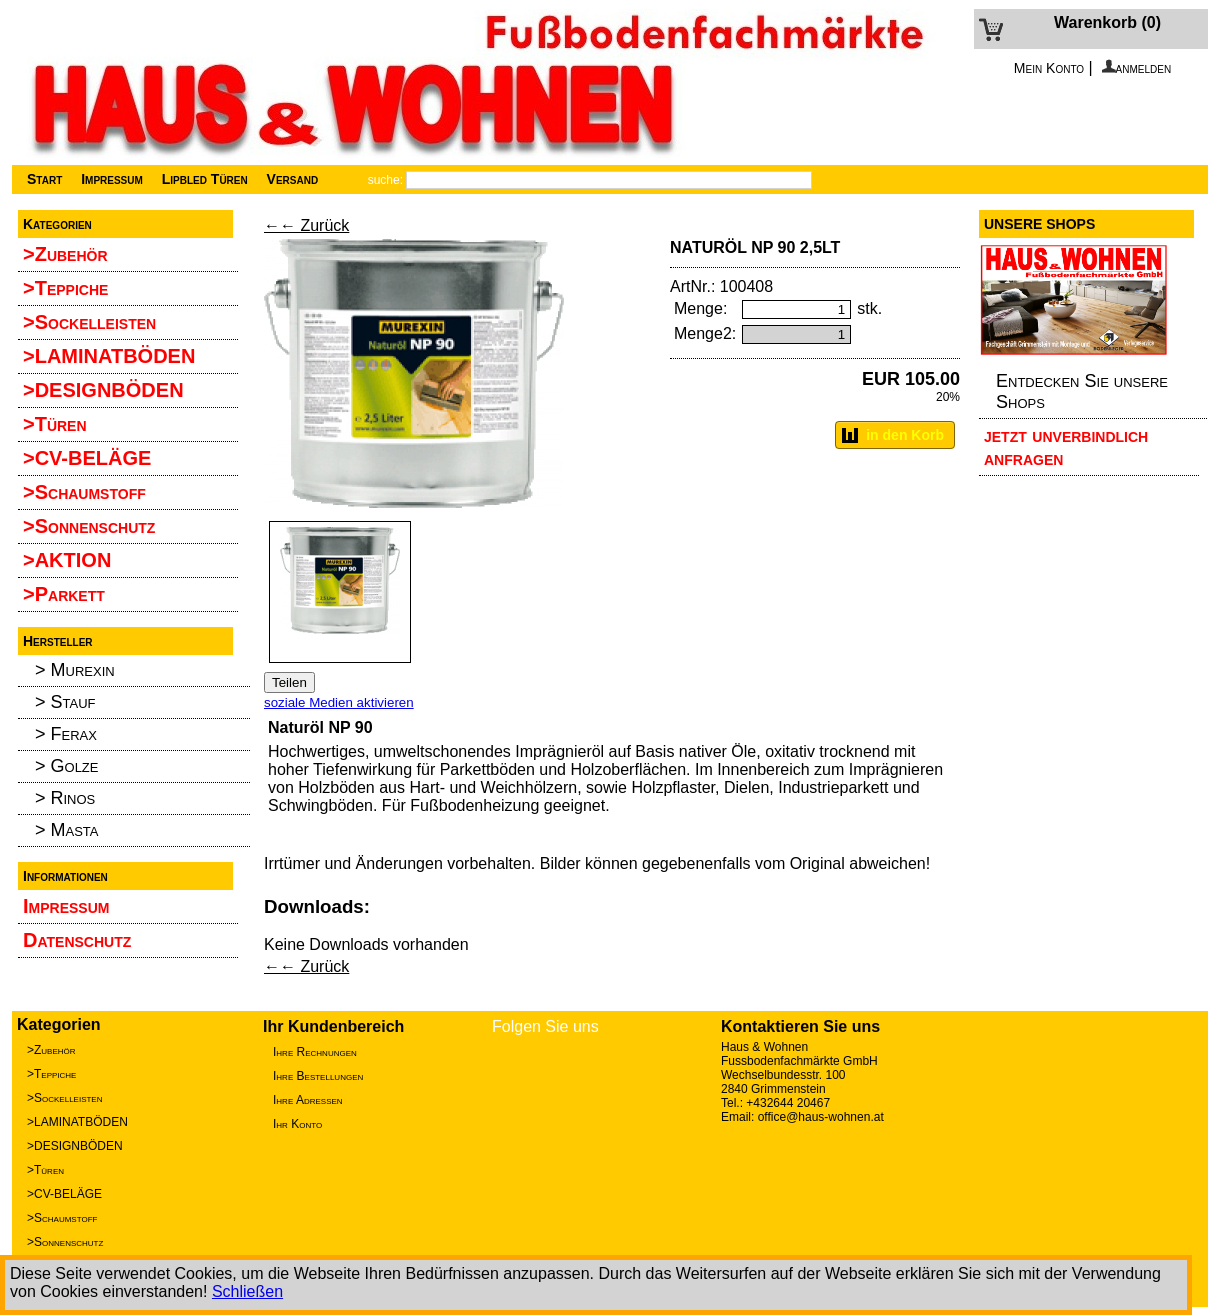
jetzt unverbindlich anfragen (1066, 446)
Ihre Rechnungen (315, 1052)
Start (44, 179)
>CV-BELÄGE (87, 458)
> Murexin (75, 670)
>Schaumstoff (84, 492)
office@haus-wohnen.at (821, 1117)
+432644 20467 (788, 1103)
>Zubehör (65, 254)
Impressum (110, 179)
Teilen (289, 682)
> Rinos (65, 798)
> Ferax (66, 734)
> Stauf (65, 702)
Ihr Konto (297, 1124)
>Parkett (64, 594)
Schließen (247, 1291)
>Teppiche (65, 288)
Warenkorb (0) (1107, 22)
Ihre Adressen (308, 1100)
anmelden (1137, 68)
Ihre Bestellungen (318, 1076)
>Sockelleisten (89, 322)
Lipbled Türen (203, 179)
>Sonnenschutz (89, 526)
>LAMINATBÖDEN (109, 356)
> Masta (67, 830)
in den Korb (905, 435)
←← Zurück (306, 225)
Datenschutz (77, 940)
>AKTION (67, 560)
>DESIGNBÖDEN (103, 390)
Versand (290, 179)
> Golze (66, 766)
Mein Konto (1049, 68)
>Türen (55, 424)
